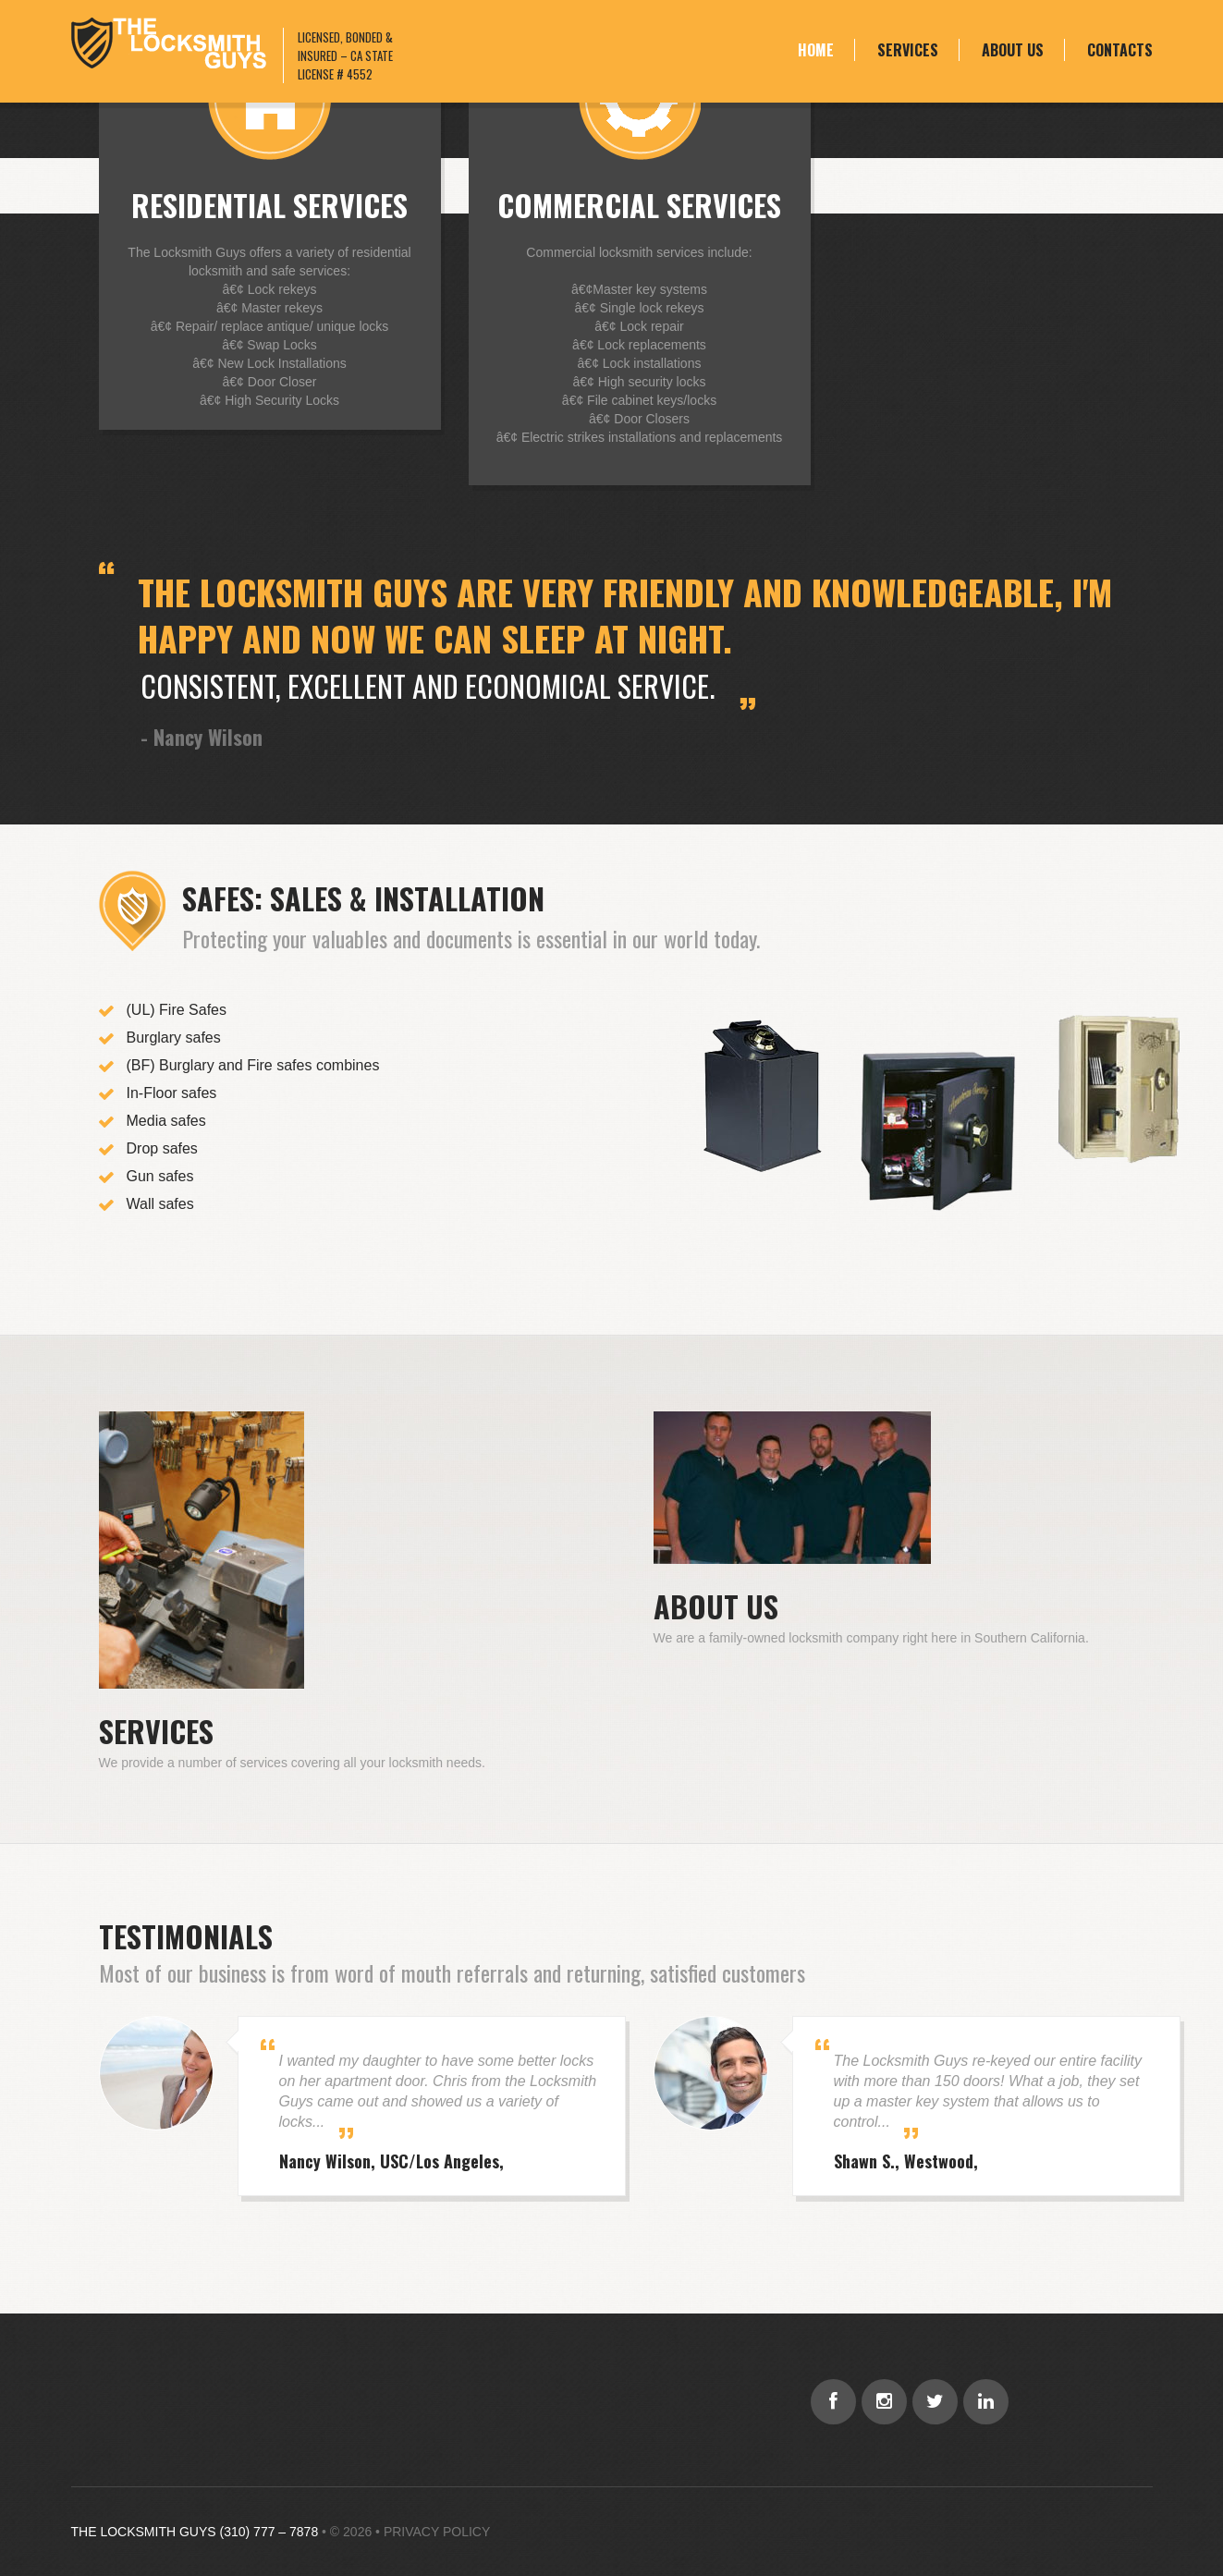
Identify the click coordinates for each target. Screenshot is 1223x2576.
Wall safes (160, 1204)
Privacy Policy (437, 2531)
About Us (1013, 50)
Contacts (1120, 50)
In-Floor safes (172, 1093)
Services (907, 50)
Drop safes (162, 1148)
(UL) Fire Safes (176, 1010)
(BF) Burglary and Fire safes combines (253, 1065)
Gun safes (160, 1176)
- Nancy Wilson (202, 737)
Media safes (166, 1121)
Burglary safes (174, 1037)
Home (816, 50)
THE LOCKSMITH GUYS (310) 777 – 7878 (195, 2531)
